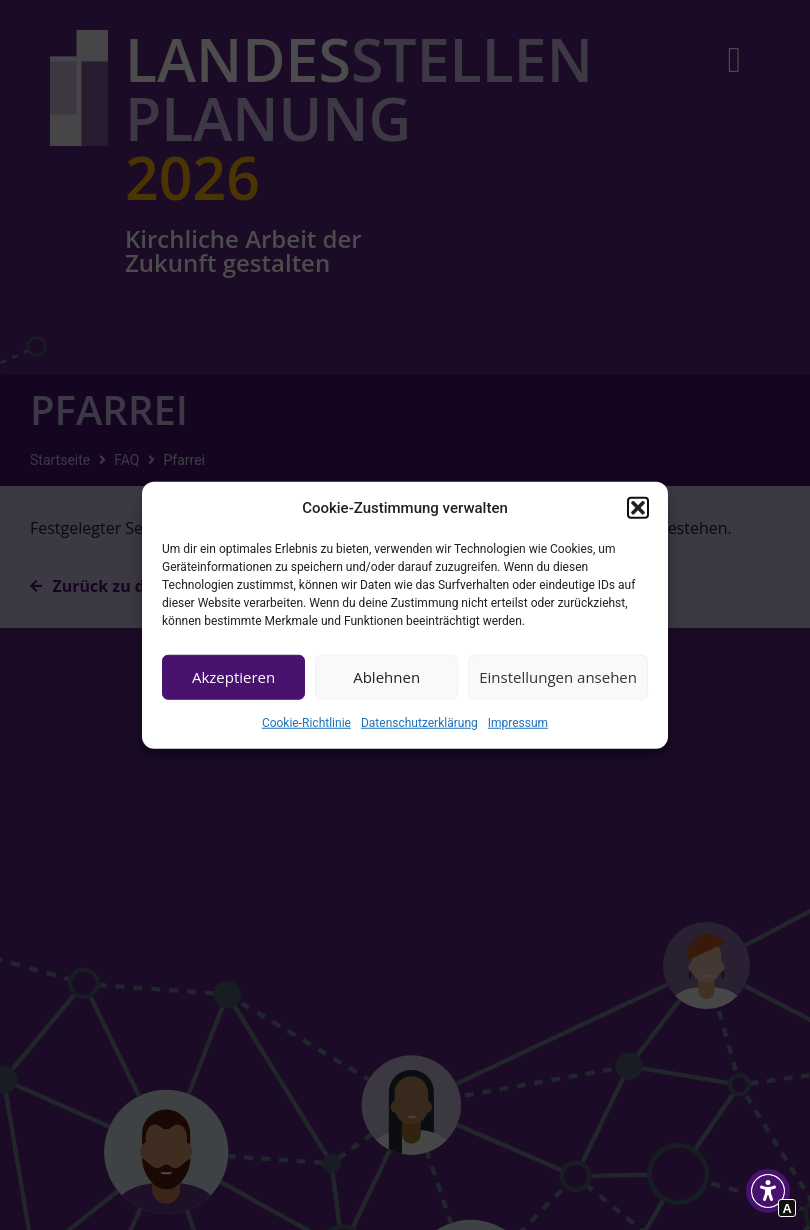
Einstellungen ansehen (558, 677)
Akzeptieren (233, 677)
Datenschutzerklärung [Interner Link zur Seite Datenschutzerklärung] (419, 722)
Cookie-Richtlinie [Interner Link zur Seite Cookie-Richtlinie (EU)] (306, 722)
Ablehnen (386, 677)
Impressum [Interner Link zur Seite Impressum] (518, 722)
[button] (638, 508)
